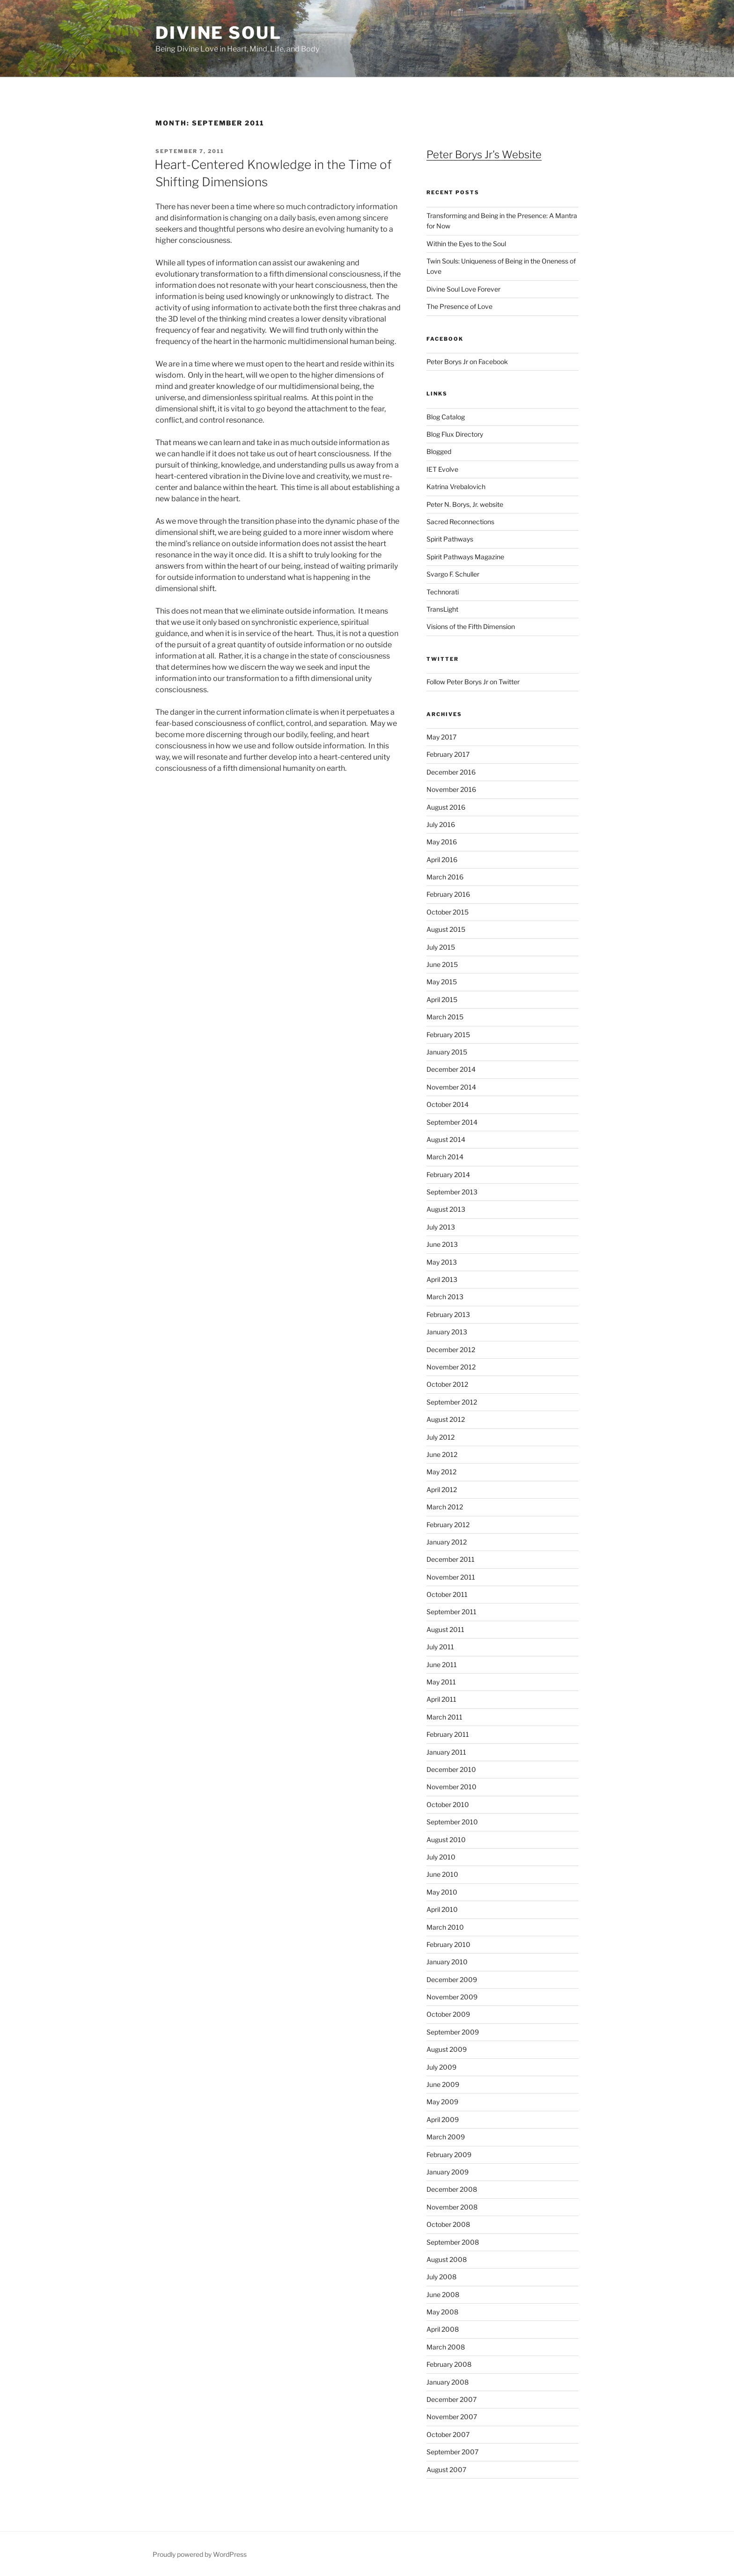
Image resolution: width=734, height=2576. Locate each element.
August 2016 (445, 807)
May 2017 (441, 737)
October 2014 (447, 1104)
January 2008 (447, 2382)
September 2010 (452, 1822)
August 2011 (445, 1629)
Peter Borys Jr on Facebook (467, 362)
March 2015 (444, 1017)
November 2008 (451, 2207)
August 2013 (445, 1209)
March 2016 (444, 877)
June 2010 (442, 1874)
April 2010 (442, 1909)
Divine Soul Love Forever (463, 289)
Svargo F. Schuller (452, 574)
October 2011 (447, 1594)
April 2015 (441, 999)
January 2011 (446, 1752)
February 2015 (448, 1035)
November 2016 (451, 789)
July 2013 (440, 1227)
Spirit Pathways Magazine (465, 557)
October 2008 (448, 2224)
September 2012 (451, 1402)
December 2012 (450, 1350)
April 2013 (441, 1279)
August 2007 (446, 2470)
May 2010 (441, 1892)
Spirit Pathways (449, 539)
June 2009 (442, 2084)
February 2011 (447, 1734)
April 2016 (441, 860)
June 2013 (442, 1244)
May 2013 (441, 1262)
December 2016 (451, 772)
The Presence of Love (459, 306)
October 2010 (447, 1804)
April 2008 (442, 2329)
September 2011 (451, 1612)
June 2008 (442, 2294)
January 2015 (446, 1052)
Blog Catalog (445, 417)
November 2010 (451, 1787)
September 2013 (451, 1192)
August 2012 (445, 1419)
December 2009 (451, 1979)
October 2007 (448, 2434)
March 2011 (444, 1717)
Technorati (442, 592)
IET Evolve (442, 469)
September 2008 (452, 2242)
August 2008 (446, 2259)
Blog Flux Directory (454, 434)
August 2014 (445, 1139)
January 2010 (447, 1962)
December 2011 (450, 1559)
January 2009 (447, 2172)
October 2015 (447, 912)
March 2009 (445, 2137)
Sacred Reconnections (460, 522)
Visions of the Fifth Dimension (470, 626)
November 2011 (450, 1577)
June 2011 (441, 1665)
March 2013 (444, 1297)
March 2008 (445, 2347)
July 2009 (441, 2067)
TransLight (442, 609)
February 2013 (448, 1314)
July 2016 (440, 824)
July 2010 (440, 1857)
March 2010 (445, 1927)
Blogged (438, 451)
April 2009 (442, 2119)
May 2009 (442, 2102)
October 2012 (447, 1384)
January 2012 (446, 1542)
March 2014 (444, 1157)
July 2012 (440, 1437)
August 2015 (445, 929)
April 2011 (441, 1699)
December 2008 (451, 2189)
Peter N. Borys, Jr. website (464, 504)
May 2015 (441, 982)
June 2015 (442, 964)
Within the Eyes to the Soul (466, 244)
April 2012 (441, 1489)
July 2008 (441, 2277)
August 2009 (446, 2049)
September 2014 (451, 1122)
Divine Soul (218, 32)
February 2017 (448, 754)
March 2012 (444, 1507)
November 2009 (451, 1997)
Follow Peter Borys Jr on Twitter (473, 682)
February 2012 (448, 1525)
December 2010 (451, 1769)
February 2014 (448, 1174)
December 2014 (451, 1069)
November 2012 (451, 1367)
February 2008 (448, 2364)
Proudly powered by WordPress (200, 2554)
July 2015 (440, 947)
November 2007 (451, 2417)
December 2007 (451, 2399)
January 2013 (446, 1332)
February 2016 (448, 894)
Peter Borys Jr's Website (484, 154)
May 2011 (441, 1682)
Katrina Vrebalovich (455, 486)
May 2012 (441, 1472)
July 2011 (440, 1647)
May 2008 (442, 2312)
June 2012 (441, 1454)
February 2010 (448, 1944)
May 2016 (441, 842)
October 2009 (448, 2014)
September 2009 (452, 2032)
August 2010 (446, 1840)
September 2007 (452, 2452)
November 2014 (451, 1087)
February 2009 (448, 2155)
